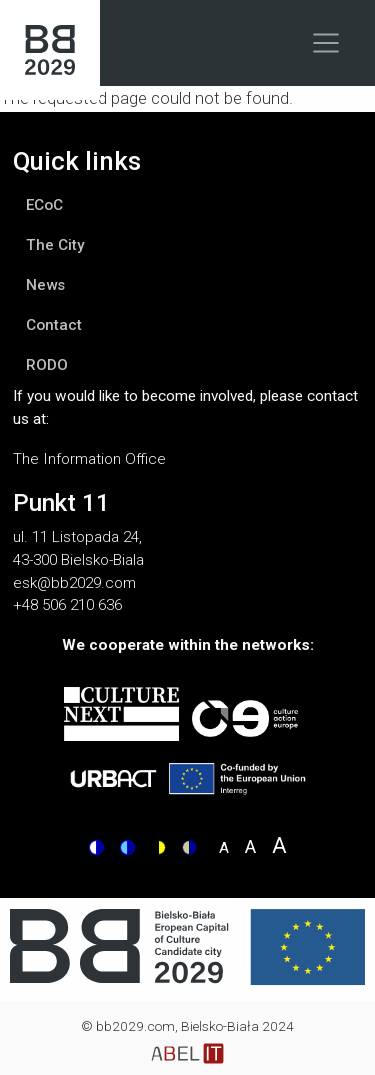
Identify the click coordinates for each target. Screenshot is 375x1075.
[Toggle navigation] (326, 43)
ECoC (44, 205)
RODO (47, 365)
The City (55, 245)
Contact (54, 325)
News (45, 285)
